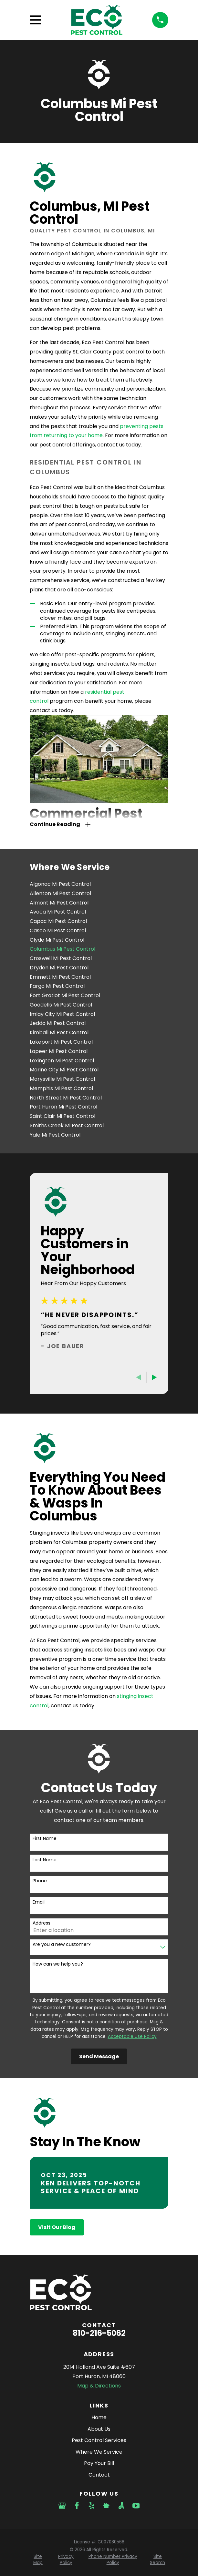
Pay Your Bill (99, 2463)
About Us (99, 2429)
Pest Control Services (99, 2440)
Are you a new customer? (62, 1944)
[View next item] (154, 1377)
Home (99, 2417)
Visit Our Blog (56, 2227)
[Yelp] (91, 2505)
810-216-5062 (99, 2333)
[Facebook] (76, 2505)
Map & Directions (99, 2385)
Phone (40, 1881)
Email (39, 1902)
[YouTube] (136, 2505)
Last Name (45, 1860)
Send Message (99, 2056)
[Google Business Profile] (62, 2505)
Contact (99, 2475)
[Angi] (121, 2505)
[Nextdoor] (106, 2505)
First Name (45, 1838)
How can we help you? (58, 1964)
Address (41, 1923)
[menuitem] (99, 884)
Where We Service (99, 2452)
